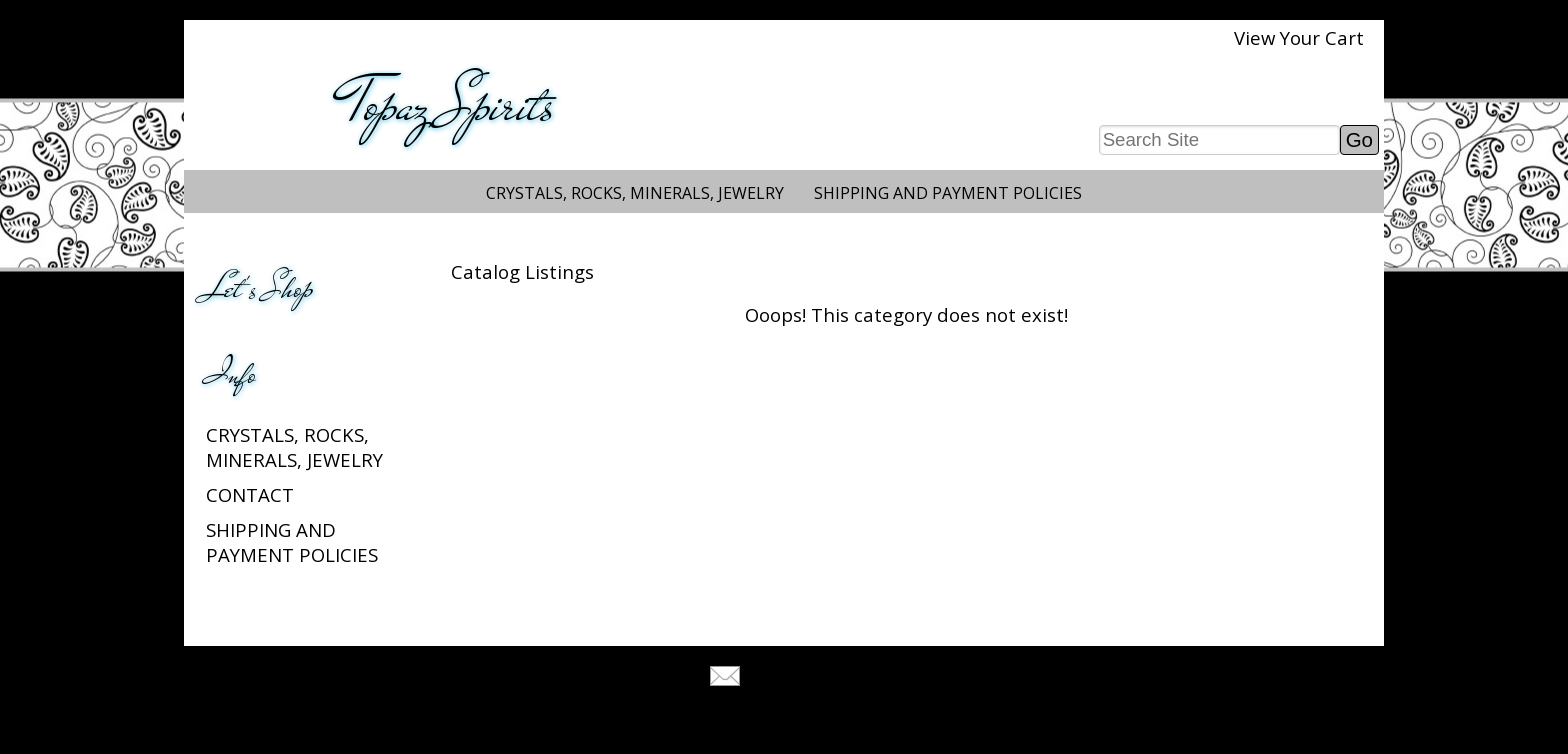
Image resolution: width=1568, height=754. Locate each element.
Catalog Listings (522, 271)
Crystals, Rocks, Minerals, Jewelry (635, 193)
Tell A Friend (801, 678)
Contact (250, 494)
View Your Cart (1299, 37)
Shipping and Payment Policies (948, 193)
